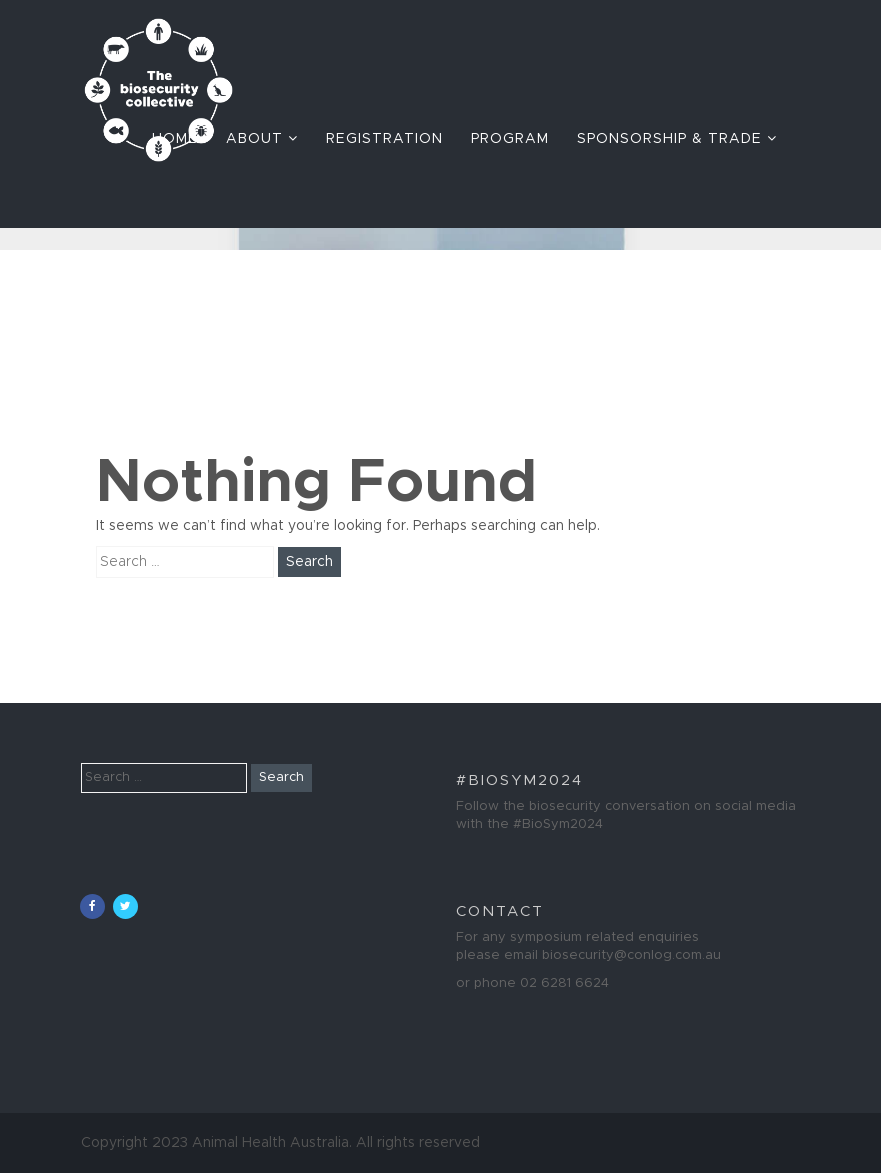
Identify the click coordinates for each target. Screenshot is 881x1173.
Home (175, 139)
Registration (384, 139)
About (262, 138)
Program (510, 139)
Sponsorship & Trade (677, 138)
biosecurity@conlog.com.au (631, 955)
